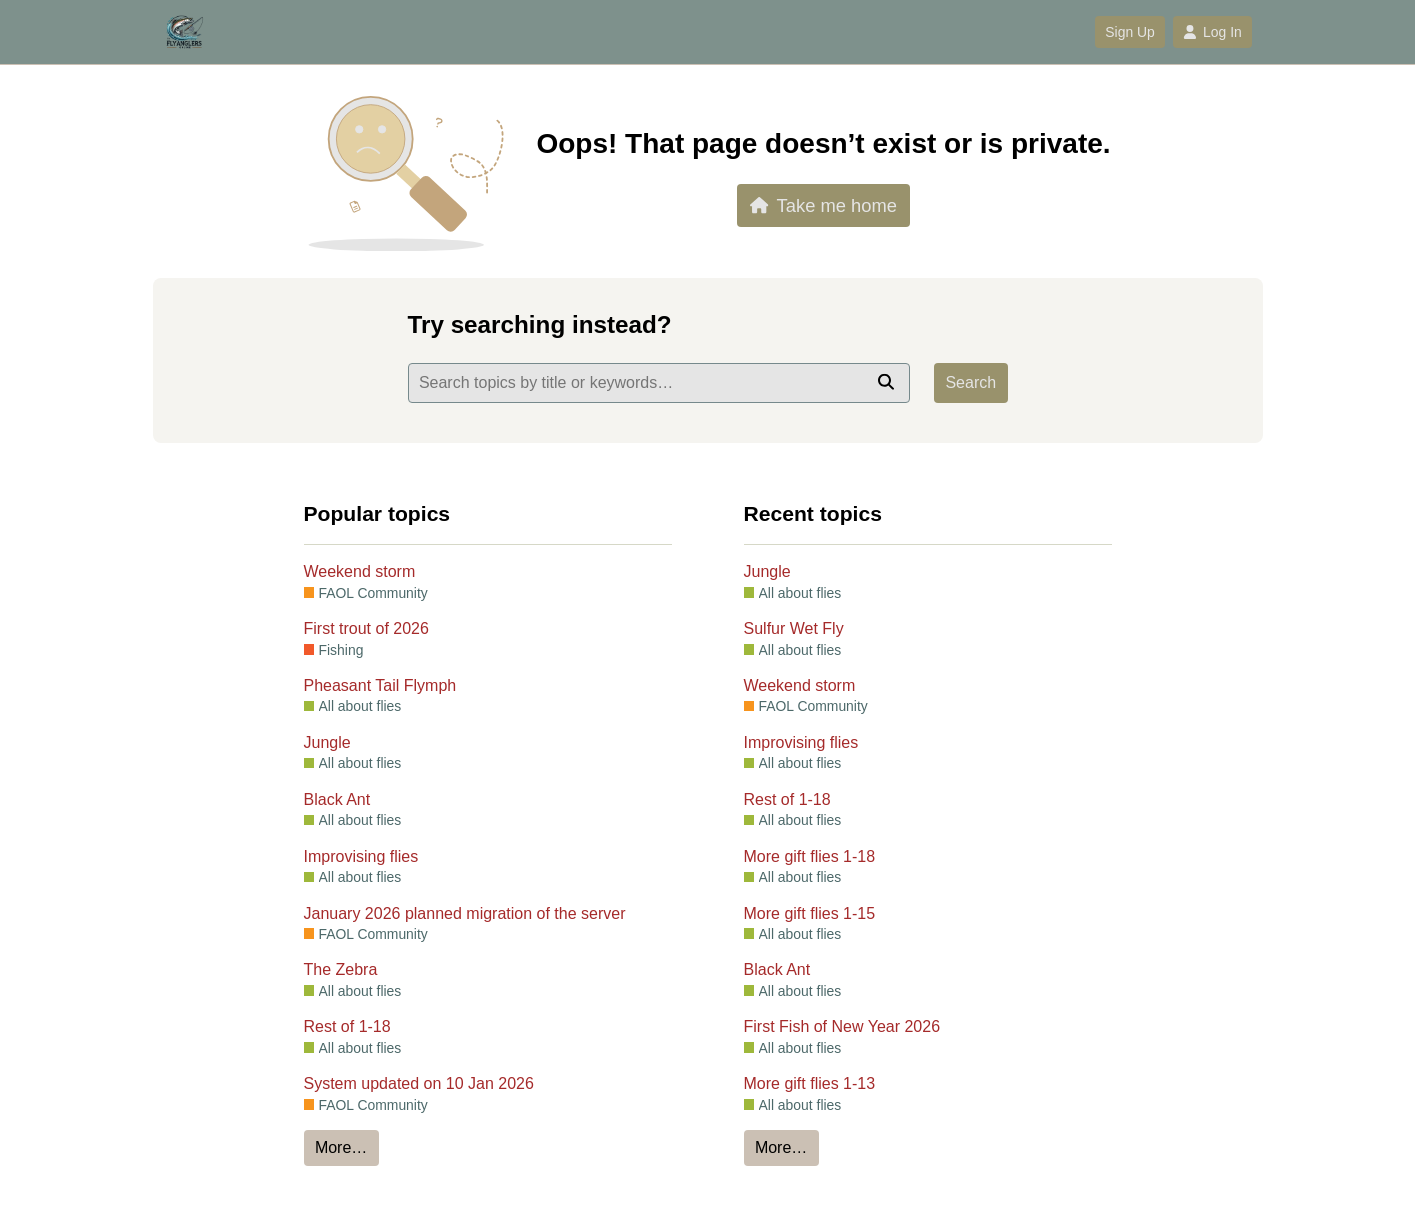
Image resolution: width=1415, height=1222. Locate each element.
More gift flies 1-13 (810, 1083)
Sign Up (1129, 32)
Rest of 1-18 (347, 1026)
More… (341, 1147)
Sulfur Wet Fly (794, 628)
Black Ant (337, 799)
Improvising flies (361, 856)
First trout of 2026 (366, 628)
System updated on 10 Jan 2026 (419, 1083)
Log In (1212, 32)
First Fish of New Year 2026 (842, 1026)
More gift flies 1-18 (810, 856)
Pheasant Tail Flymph (380, 685)
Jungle (327, 742)
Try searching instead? (540, 324)
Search (970, 382)
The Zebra (341, 969)
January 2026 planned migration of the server (465, 913)
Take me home (823, 205)
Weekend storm (360, 571)
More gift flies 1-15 (810, 913)
